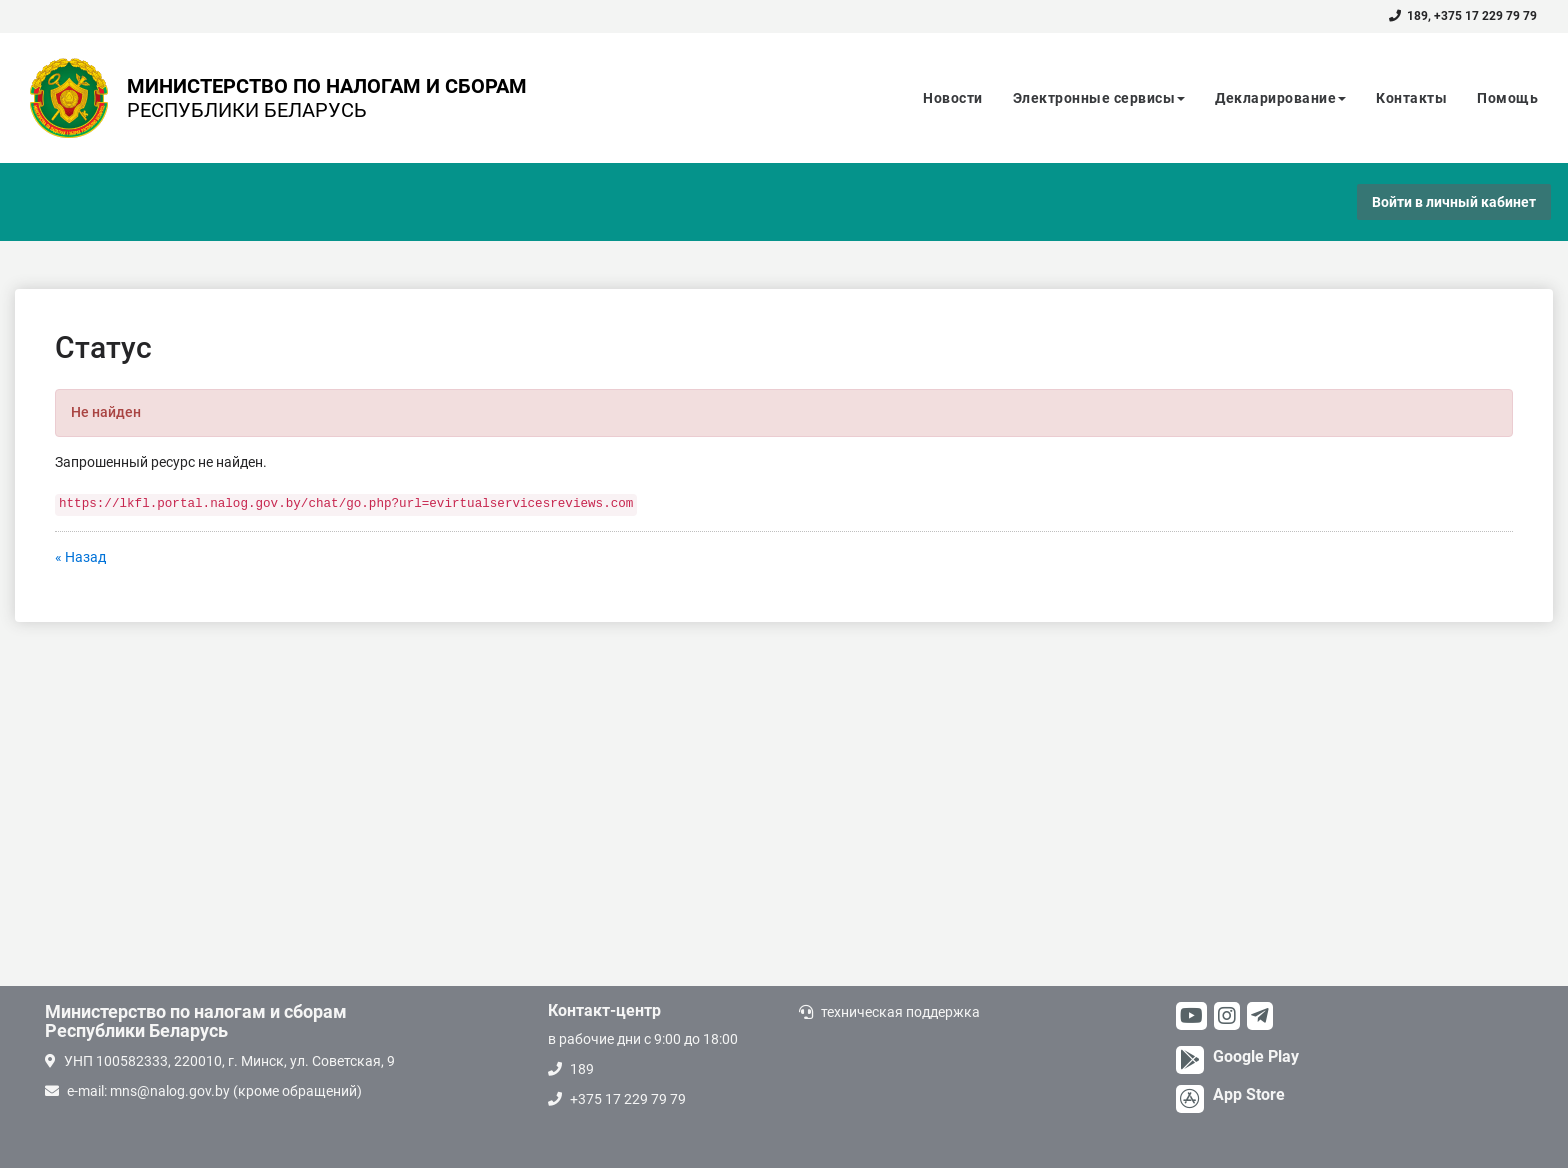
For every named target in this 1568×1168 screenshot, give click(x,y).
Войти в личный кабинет (1454, 202)
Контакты (1411, 98)
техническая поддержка (900, 1012)
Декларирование (1280, 98)
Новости (953, 98)
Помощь (1507, 98)
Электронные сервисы (1099, 98)
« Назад (80, 557)
